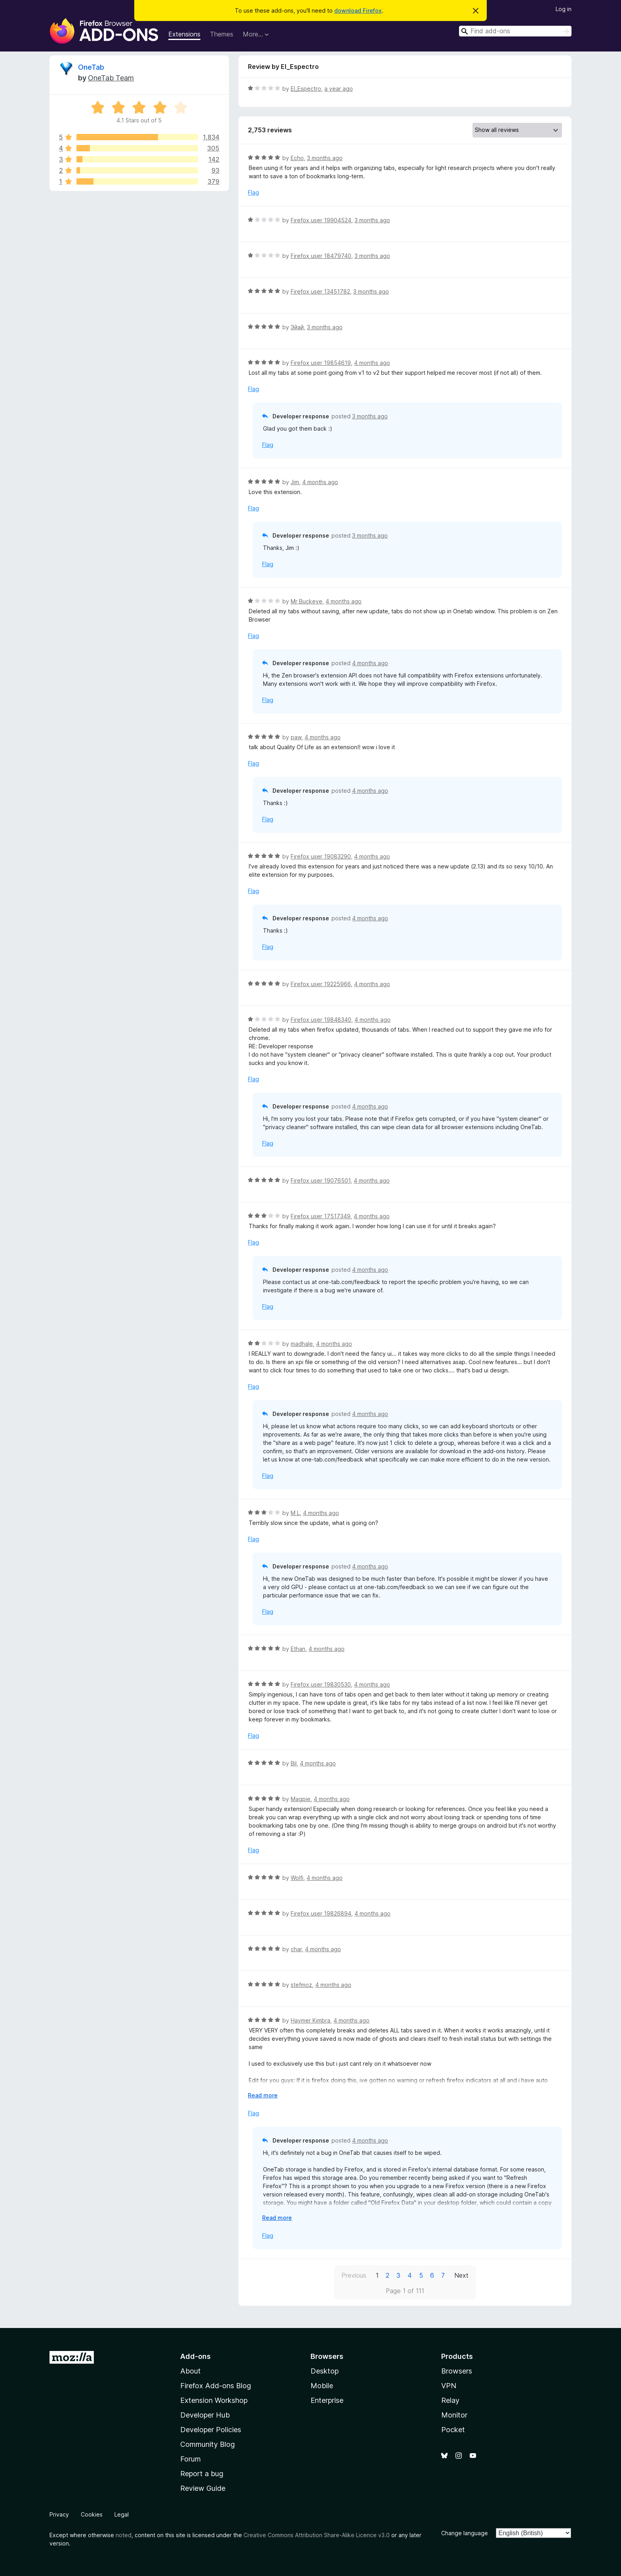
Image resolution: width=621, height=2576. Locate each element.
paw (296, 737)
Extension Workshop (214, 2400)
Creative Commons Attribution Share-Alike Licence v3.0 (317, 2535)
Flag (253, 192)
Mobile (321, 2385)
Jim (295, 482)
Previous (353, 2275)
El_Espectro (306, 88)
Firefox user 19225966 (321, 984)
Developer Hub (205, 2415)
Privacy (59, 2514)
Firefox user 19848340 (321, 1019)
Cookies (92, 2514)
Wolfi (297, 1877)
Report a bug (201, 2473)
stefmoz (301, 1984)
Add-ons (195, 2356)
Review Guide (202, 2488)
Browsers (456, 2371)
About (190, 2371)
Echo (297, 158)
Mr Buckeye (306, 601)
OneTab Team (111, 78)
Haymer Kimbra (310, 2020)
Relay (450, 2400)
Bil (294, 1763)
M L (295, 1512)
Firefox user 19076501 (321, 1180)
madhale (302, 1343)
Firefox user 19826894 (321, 1913)
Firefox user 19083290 (321, 856)
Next (461, 2275)
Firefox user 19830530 (321, 1684)
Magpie (300, 1799)
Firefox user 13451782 (320, 291)
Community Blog (207, 2444)
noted (123, 2535)
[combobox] (515, 31)
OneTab (91, 67)
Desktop (324, 2371)
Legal (121, 2514)
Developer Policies (210, 2429)
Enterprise (326, 2400)
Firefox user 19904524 (321, 220)
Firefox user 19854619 (321, 362)
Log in (563, 9)
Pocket (453, 2429)
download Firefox (358, 10)
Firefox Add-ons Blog (215, 2385)
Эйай (297, 327)
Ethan (298, 1648)
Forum (190, 2459)
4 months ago (372, 362)
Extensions (184, 34)
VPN (448, 2385)
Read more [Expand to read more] (263, 2095)
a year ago (338, 88)
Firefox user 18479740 (321, 255)
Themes (221, 34)
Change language (464, 2533)
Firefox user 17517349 (321, 1216)
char (296, 1949)
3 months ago (325, 158)
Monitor (454, 2415)
